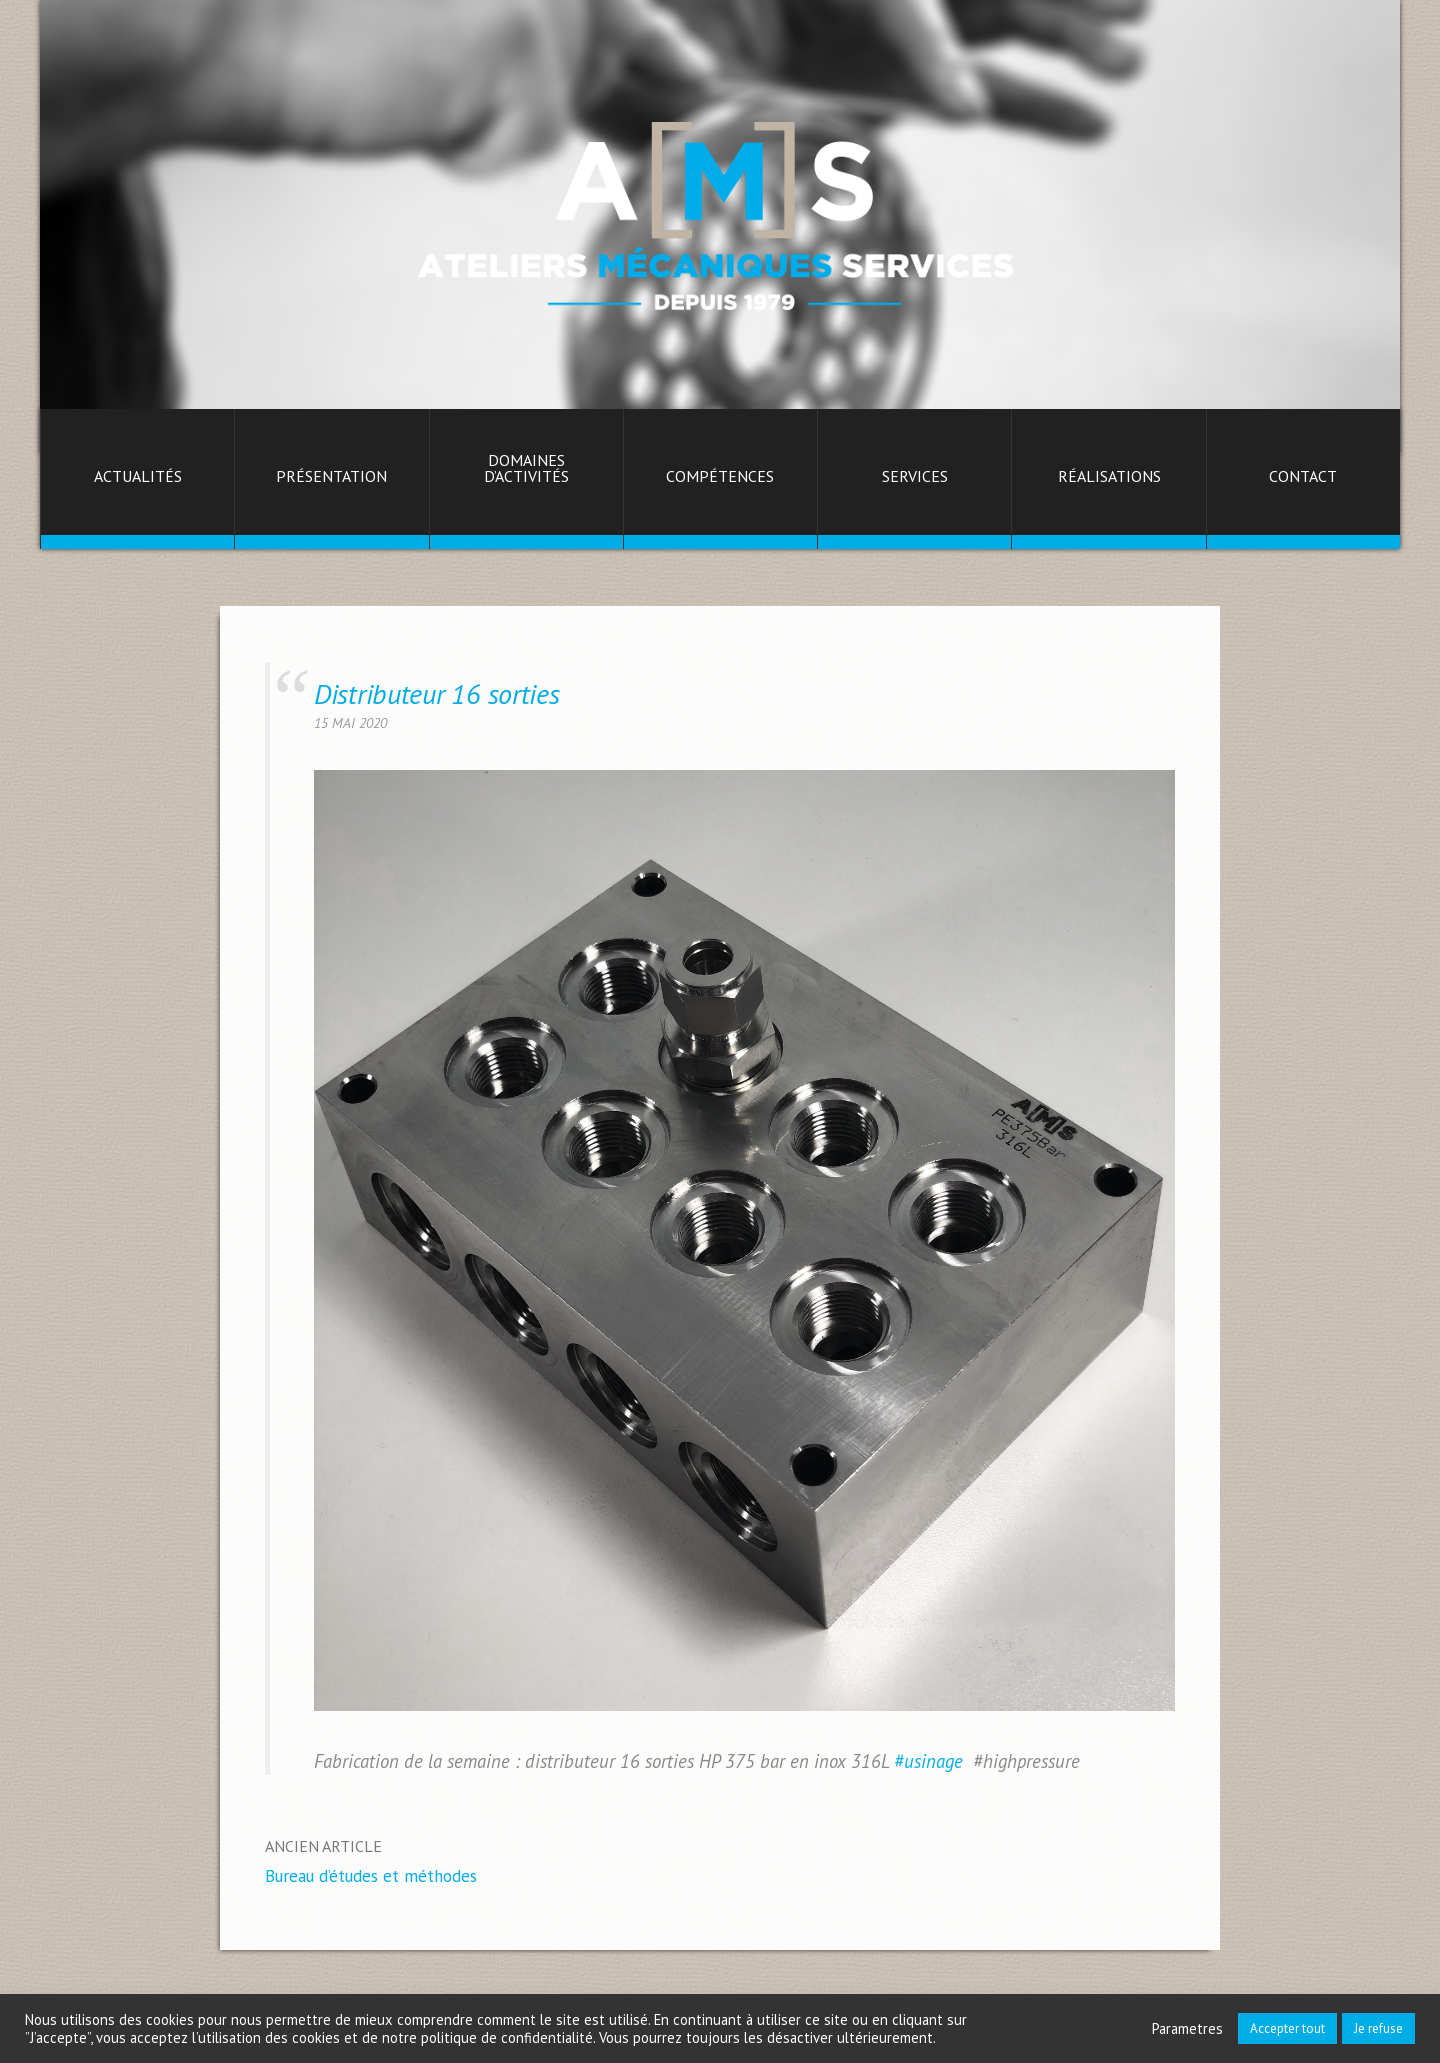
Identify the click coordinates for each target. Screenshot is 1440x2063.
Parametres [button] (1187, 2029)
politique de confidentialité (507, 2037)
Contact (1303, 477)
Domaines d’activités (526, 469)
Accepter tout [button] (1287, 2028)
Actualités (138, 477)
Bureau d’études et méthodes (371, 1876)
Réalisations (1109, 477)
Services (915, 477)
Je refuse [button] (1378, 2028)
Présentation (331, 477)
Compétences (720, 477)
